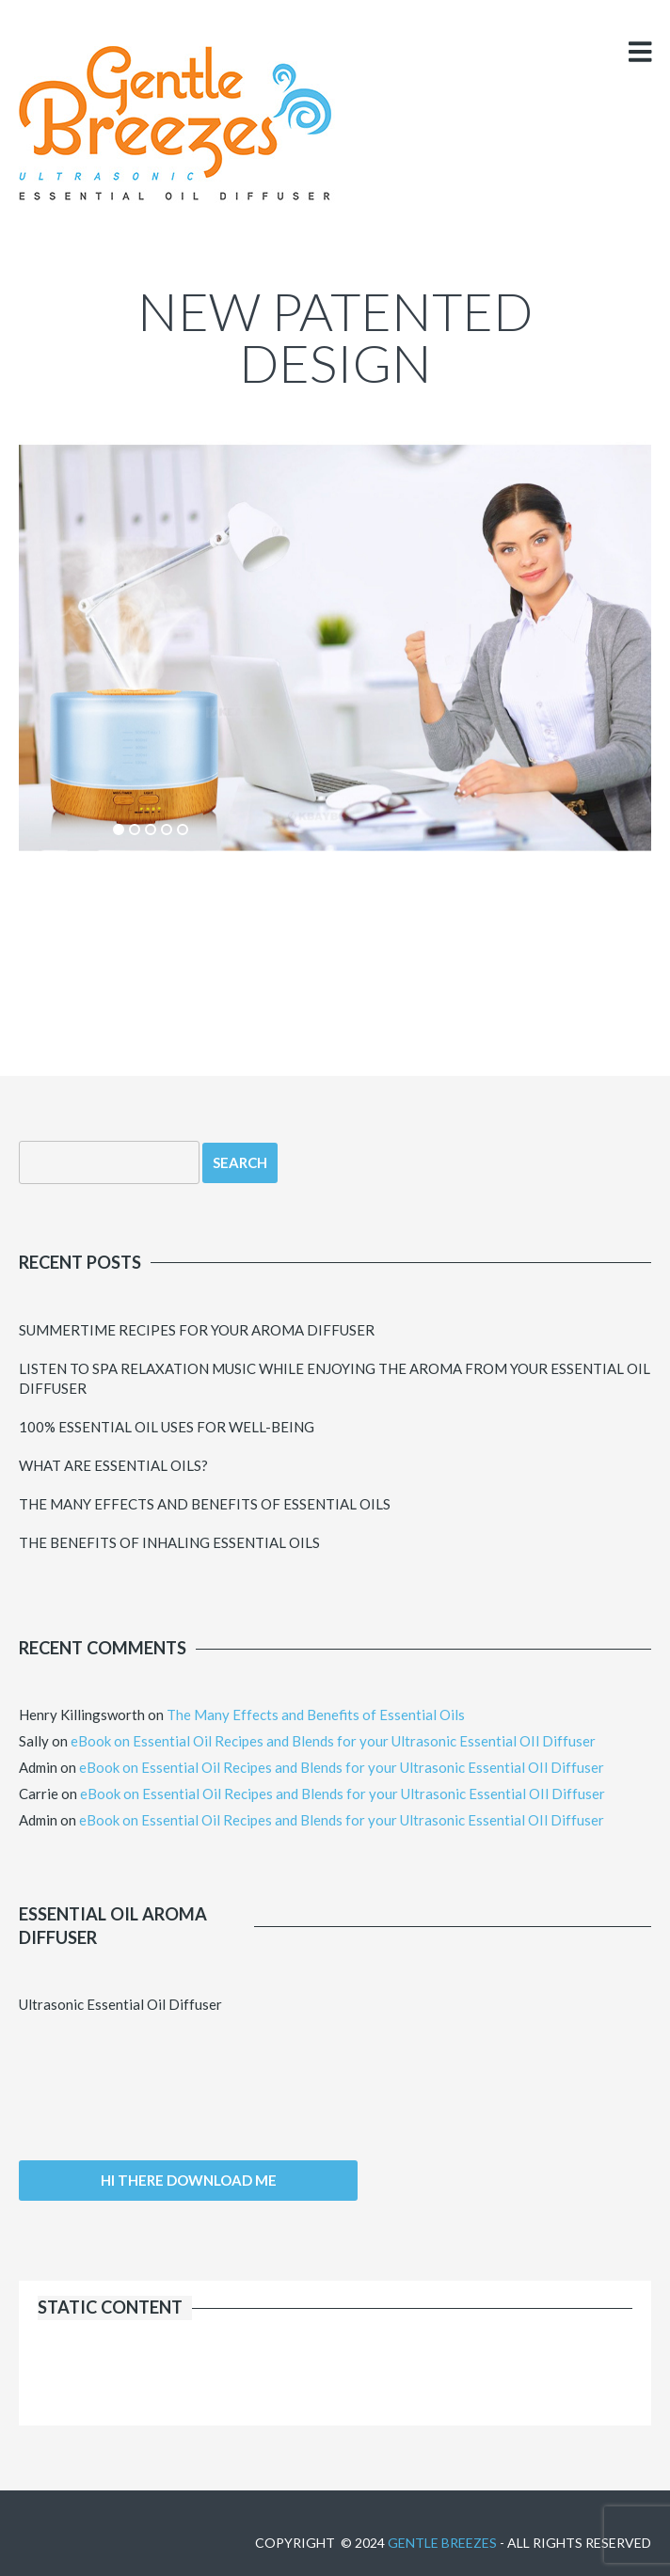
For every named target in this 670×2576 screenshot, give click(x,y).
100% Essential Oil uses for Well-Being (166, 1426)
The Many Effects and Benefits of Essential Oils (205, 1503)
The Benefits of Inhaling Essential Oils (169, 1542)
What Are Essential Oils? (113, 1465)
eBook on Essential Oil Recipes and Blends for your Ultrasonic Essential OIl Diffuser (333, 1740)
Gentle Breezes (442, 2543)
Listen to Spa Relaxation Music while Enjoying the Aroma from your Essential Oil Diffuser (334, 1378)
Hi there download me (189, 2180)
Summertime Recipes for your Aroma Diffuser (197, 1329)
